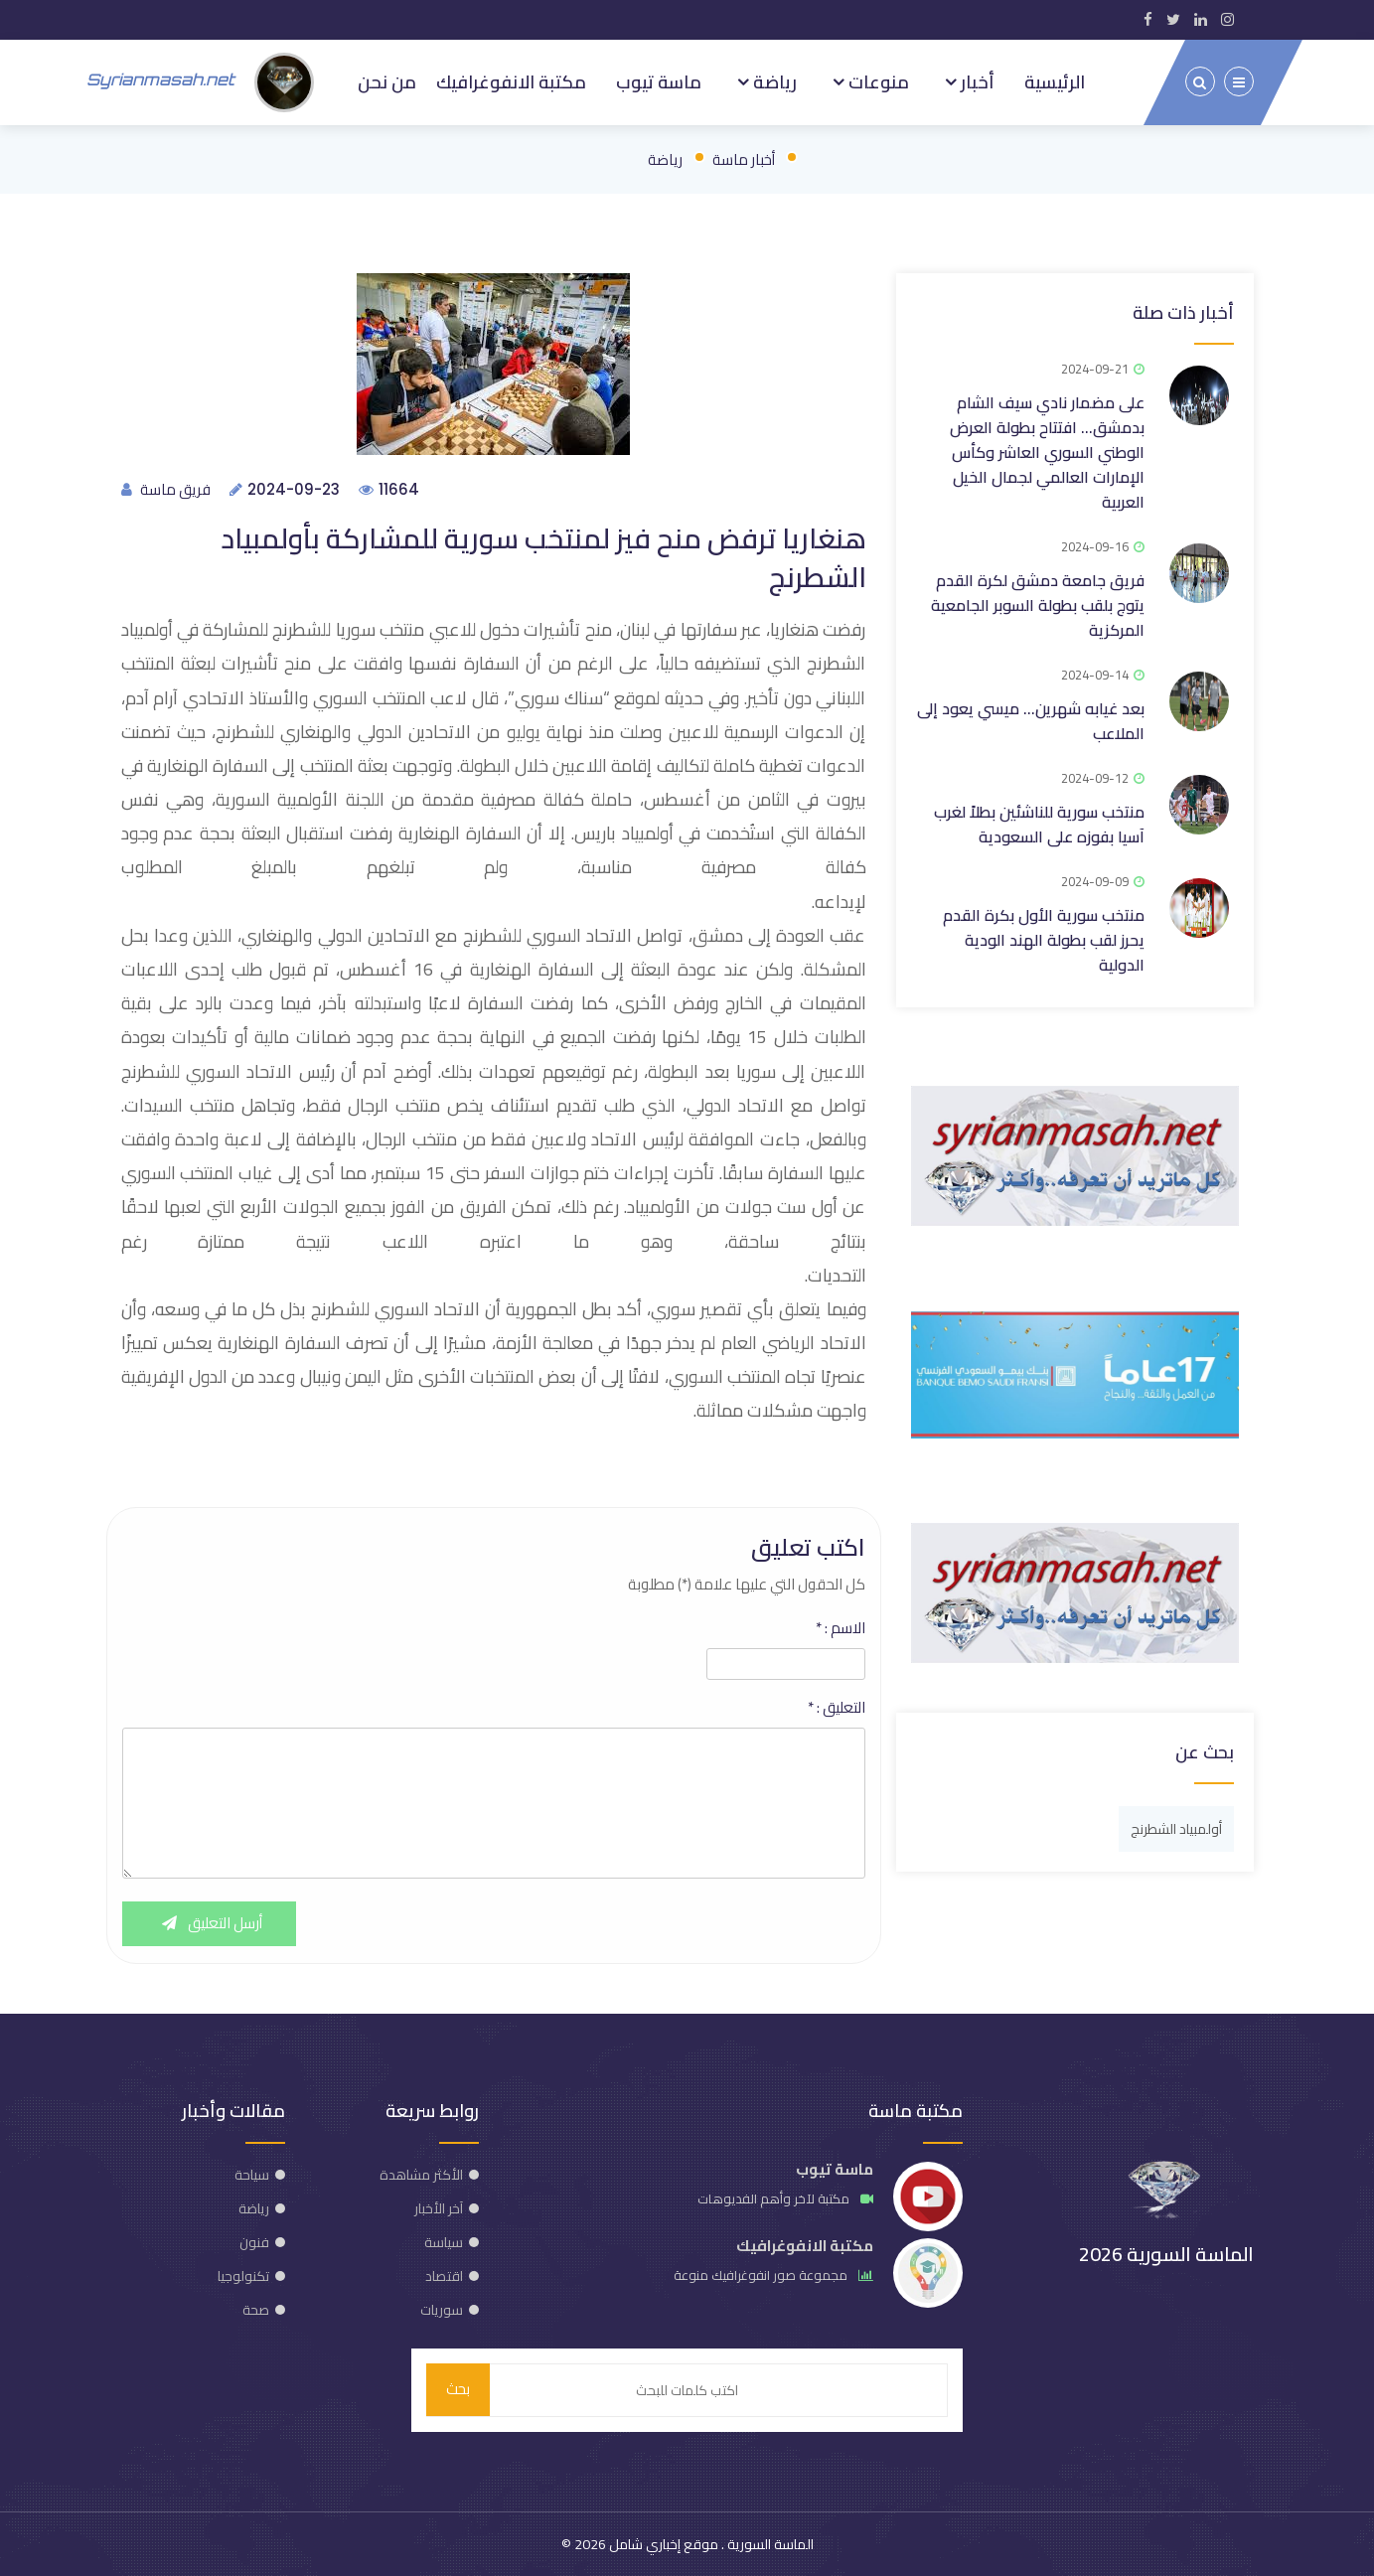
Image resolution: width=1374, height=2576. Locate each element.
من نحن (387, 81)
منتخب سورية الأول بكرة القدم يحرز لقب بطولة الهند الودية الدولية (1044, 939)
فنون (254, 2242)
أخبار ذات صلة (1183, 311)
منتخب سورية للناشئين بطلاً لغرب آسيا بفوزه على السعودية (1039, 823)
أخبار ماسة (743, 158)
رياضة (773, 81)
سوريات (441, 2310)
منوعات (876, 81)
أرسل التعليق (209, 1923)
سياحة (251, 2175)
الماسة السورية (769, 2544)
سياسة (443, 2242)
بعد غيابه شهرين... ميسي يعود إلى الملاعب (1031, 719)
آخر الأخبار (438, 2208)
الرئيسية (1054, 81)
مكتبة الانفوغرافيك (511, 81)
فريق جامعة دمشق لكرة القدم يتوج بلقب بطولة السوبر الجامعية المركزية (1038, 604)
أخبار (975, 81)
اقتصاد (444, 2276)
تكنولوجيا (243, 2276)
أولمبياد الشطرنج (1176, 1828)
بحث (458, 2389)
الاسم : (840, 1628)
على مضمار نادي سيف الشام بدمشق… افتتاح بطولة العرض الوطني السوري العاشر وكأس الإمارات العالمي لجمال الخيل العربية (1047, 451)
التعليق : (836, 1708)
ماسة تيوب (658, 81)
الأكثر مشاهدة (421, 2175)
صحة (255, 2310)
